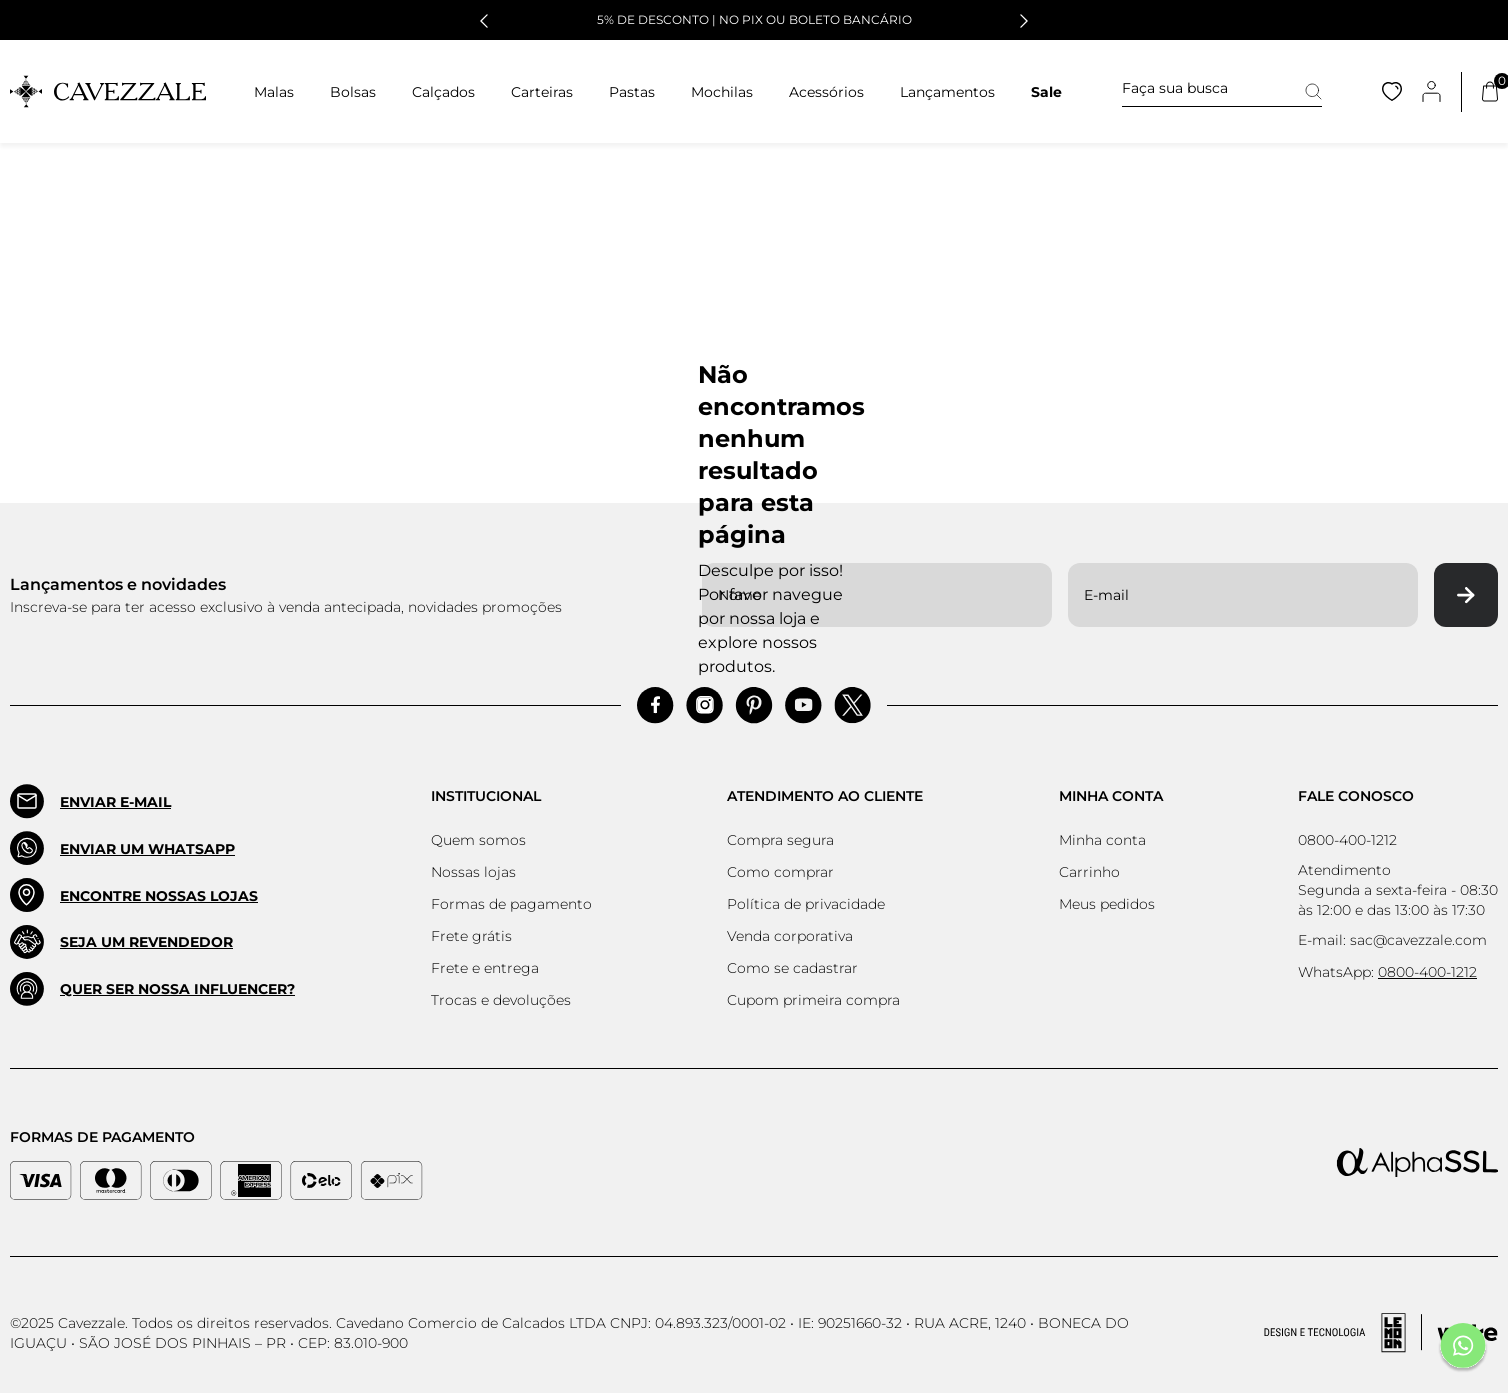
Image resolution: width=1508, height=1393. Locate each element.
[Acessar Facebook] (655, 705)
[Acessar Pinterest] (754, 705)
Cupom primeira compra (813, 1000)
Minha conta (1102, 840)
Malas (274, 92)
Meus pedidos (1107, 904)
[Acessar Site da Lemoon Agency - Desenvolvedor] (1381, 1333)
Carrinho (1089, 872)
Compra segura (780, 840)
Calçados (443, 92)
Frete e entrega (485, 968)
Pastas (632, 92)
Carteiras (542, 92)
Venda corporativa (790, 936)
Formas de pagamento (511, 904)
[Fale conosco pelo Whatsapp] (1463, 1348)
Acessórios (826, 92)
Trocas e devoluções (501, 1000)
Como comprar (780, 872)
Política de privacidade (806, 904)
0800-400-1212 (1347, 840)
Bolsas (353, 92)
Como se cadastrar (792, 968)
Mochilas (722, 92)
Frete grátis (471, 936)
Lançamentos (947, 92)
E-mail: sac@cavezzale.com (1392, 940)
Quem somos (478, 840)
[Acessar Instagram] (704, 705)
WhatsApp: (1387, 972)
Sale (1046, 92)
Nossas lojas (473, 872)
